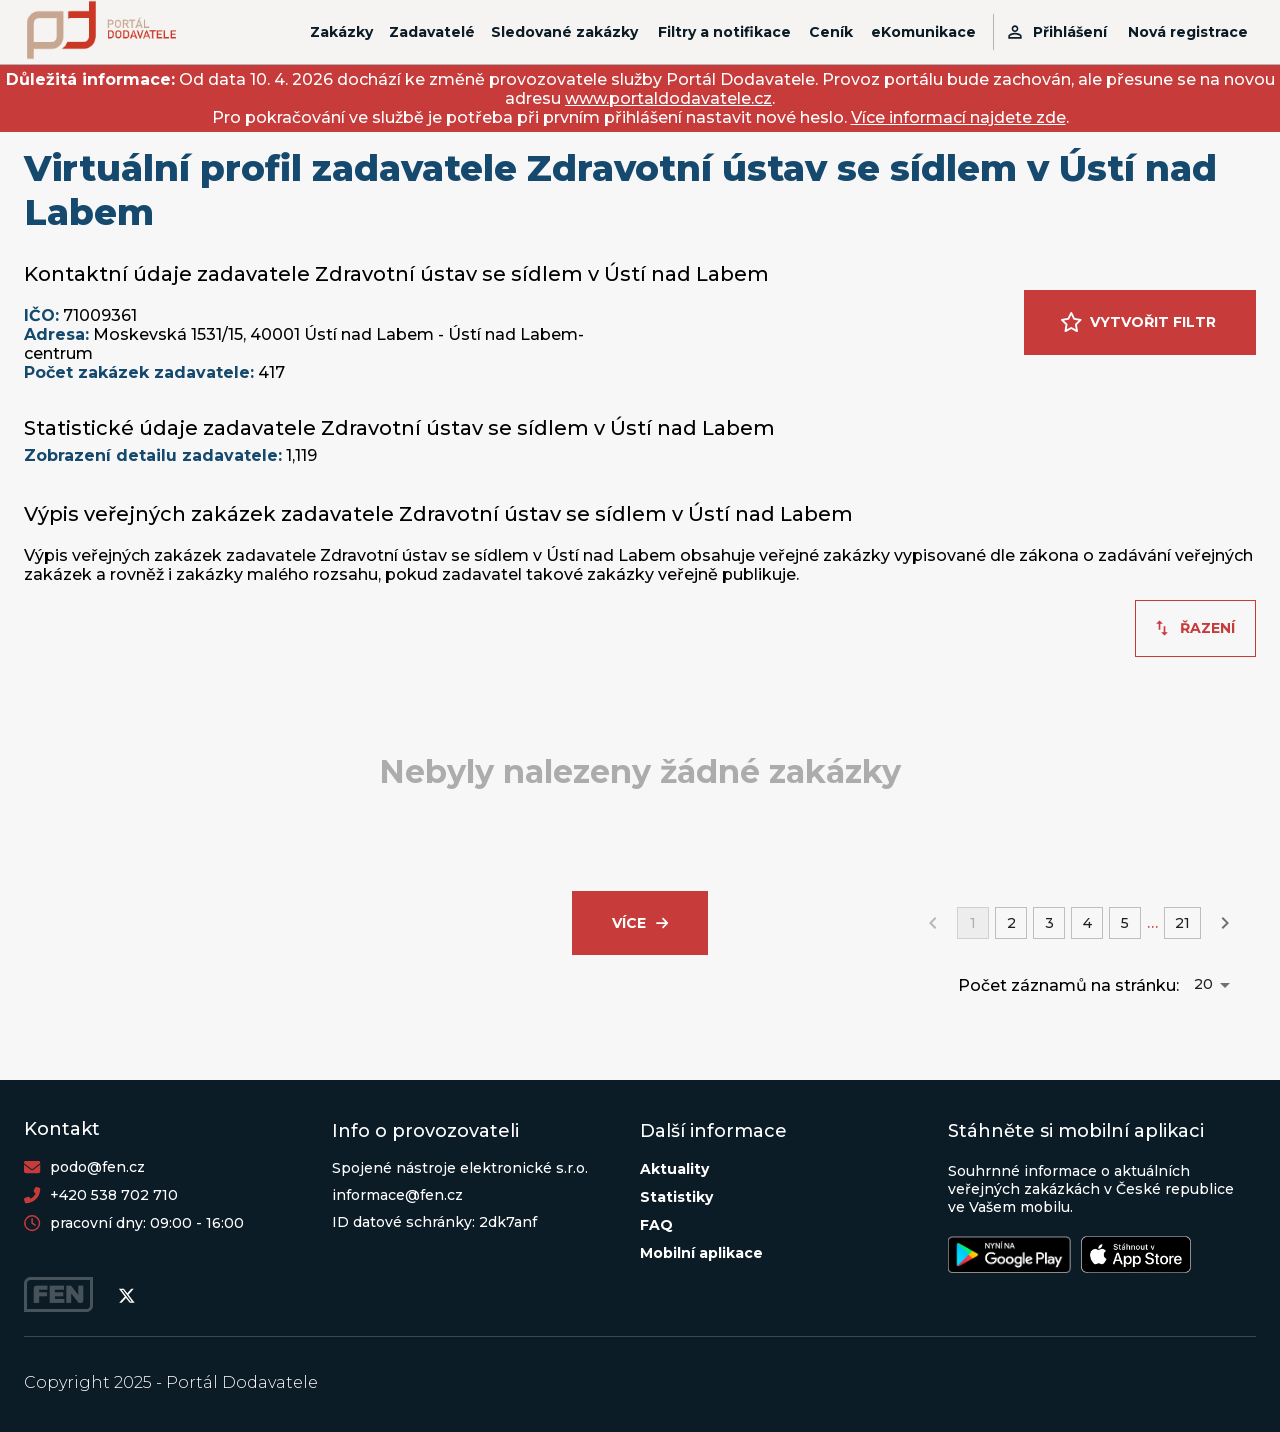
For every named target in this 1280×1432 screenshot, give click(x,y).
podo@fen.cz (97, 1167)
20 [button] (1203, 984)
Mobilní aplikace (701, 1253)
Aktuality (674, 1169)
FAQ (656, 1225)
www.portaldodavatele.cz (668, 98)
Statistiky (676, 1197)
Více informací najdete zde (958, 117)
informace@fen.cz (397, 1195)
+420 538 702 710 (114, 1195)
